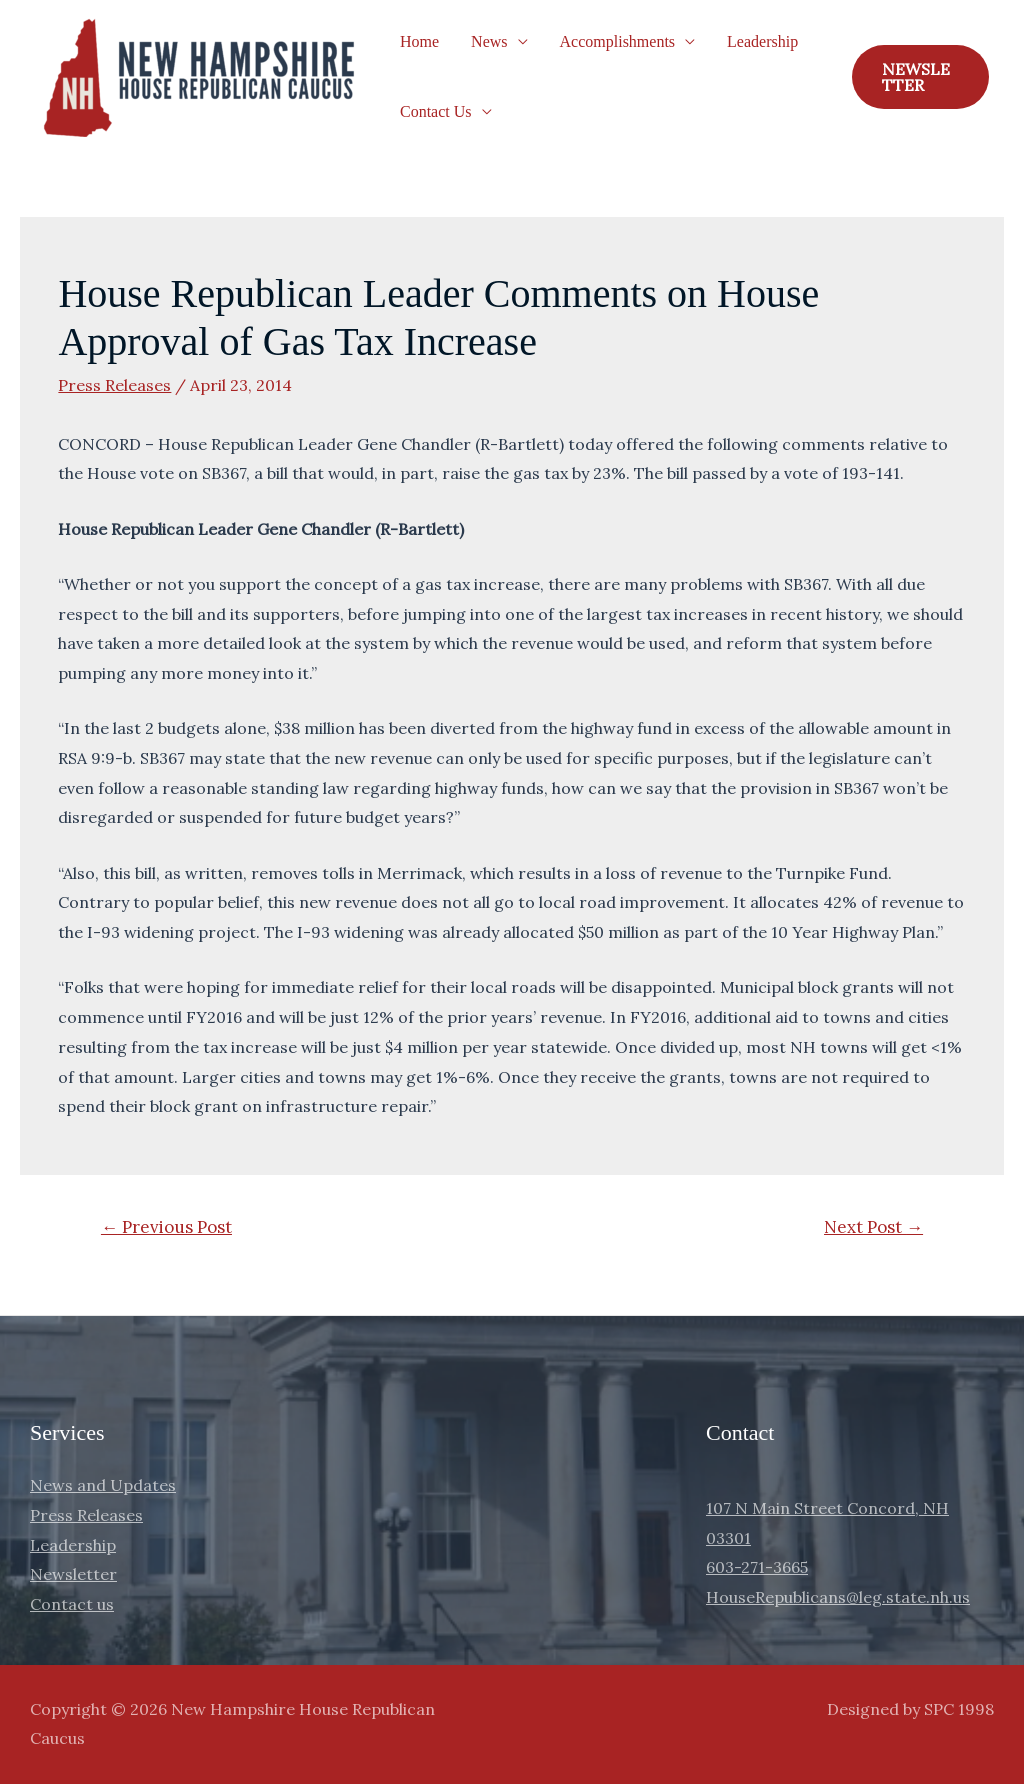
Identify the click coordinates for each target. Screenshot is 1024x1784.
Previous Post (166, 1227)
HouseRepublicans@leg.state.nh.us (838, 1597)
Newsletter (73, 1574)
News (489, 41)
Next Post (873, 1227)
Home (419, 41)
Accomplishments (618, 41)
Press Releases (114, 385)
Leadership (762, 41)
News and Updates (103, 1485)
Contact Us (436, 111)
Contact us (72, 1604)
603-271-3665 (757, 1567)
